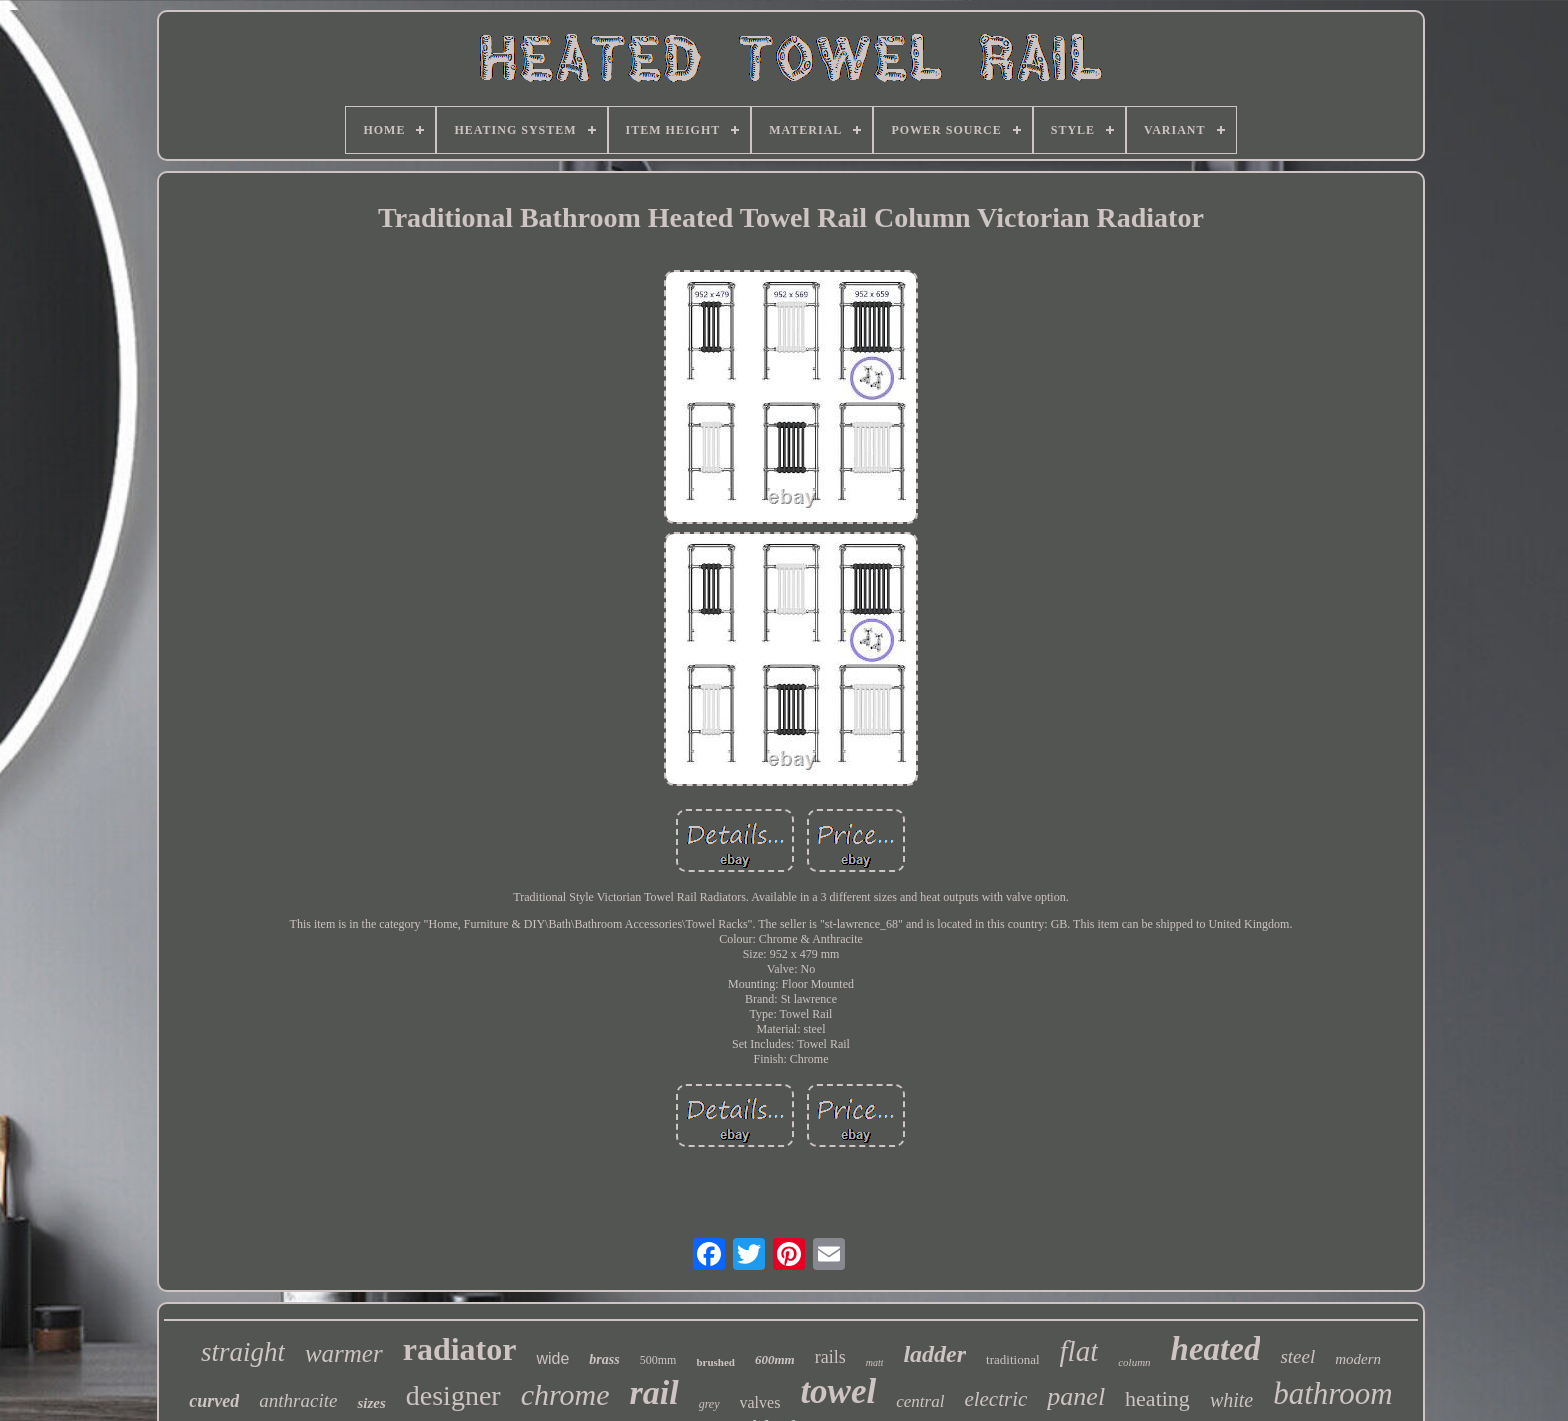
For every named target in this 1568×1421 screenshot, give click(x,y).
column (1134, 1362)
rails (830, 1357)
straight (243, 1352)
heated (1216, 1349)
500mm (658, 1360)
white (1231, 1400)
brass (604, 1359)
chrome (565, 1394)
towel (838, 1391)
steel (1297, 1356)
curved (214, 1401)
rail (654, 1392)
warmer (344, 1353)
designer (453, 1395)
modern (1358, 1359)
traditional (1012, 1359)
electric (995, 1399)
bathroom (1332, 1393)
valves (760, 1402)
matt (875, 1362)
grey (709, 1404)
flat (1079, 1351)
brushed (715, 1362)
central (920, 1401)
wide (552, 1358)
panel (1076, 1396)
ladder (934, 1354)
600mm (775, 1359)
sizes (371, 1403)
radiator (460, 1349)
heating (1157, 1398)
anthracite (298, 1400)
